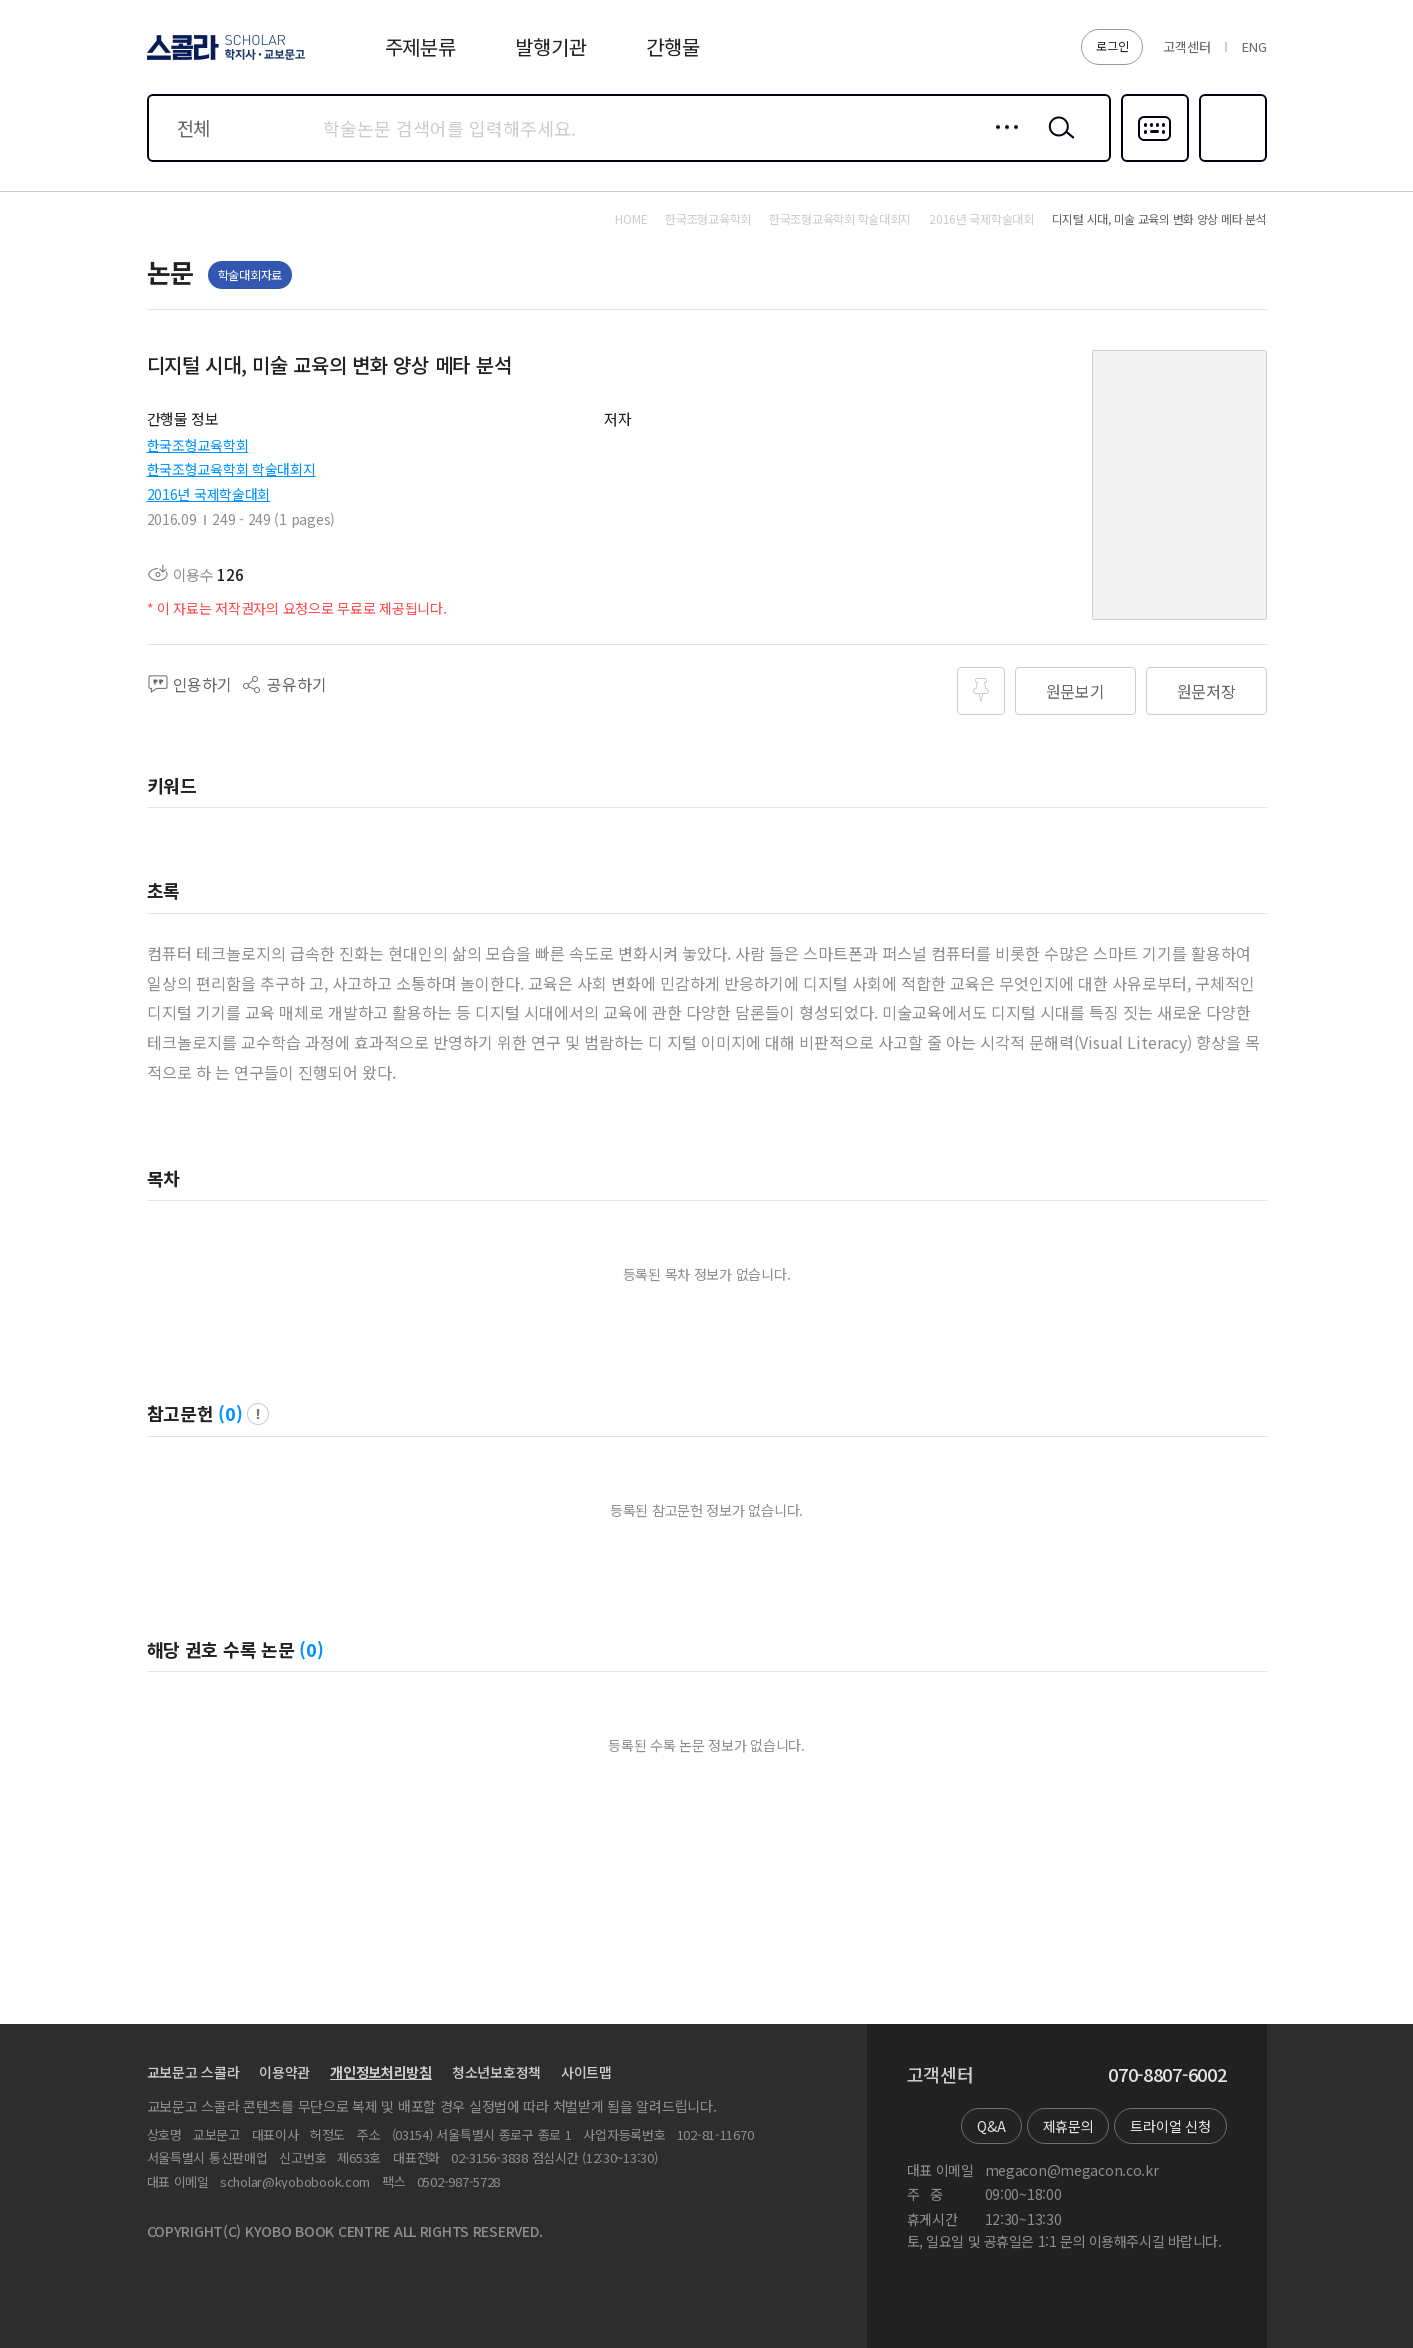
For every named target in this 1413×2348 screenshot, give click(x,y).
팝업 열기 (258, 1414)
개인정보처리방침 (381, 2072)
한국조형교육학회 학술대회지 (231, 469)
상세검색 (1001, 143)
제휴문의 (1068, 2126)
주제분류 (420, 46)
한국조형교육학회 (198, 445)
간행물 (672, 46)
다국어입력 (1155, 160)
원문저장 (1206, 691)
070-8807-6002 (1167, 2075)
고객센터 (1186, 46)
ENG (1254, 46)
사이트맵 (586, 2072)
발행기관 (550, 46)
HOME (631, 219)
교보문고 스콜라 (193, 2072)
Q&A (991, 2126)
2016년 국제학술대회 (209, 494)
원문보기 (1075, 691)
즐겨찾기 (1230, 160)
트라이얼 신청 (1170, 2126)
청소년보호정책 (496, 2072)
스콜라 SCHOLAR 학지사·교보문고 (223, 59)
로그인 (1112, 45)
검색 (1057, 143)
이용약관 (284, 2072)
